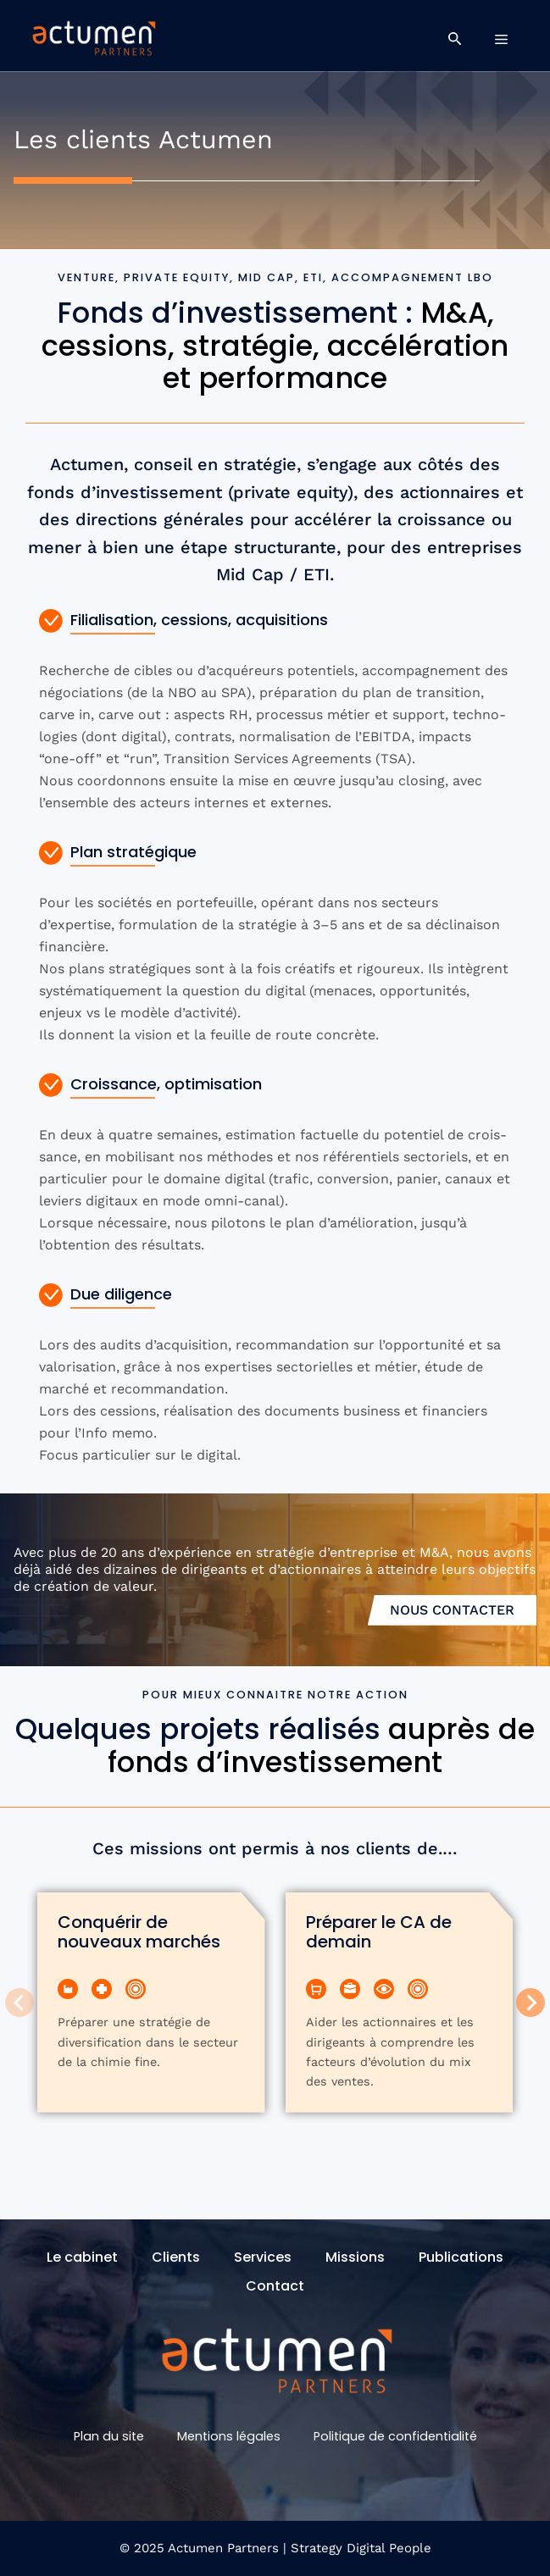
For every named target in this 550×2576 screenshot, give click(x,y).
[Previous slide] (19, 2002)
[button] (454, 39)
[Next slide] (530, 2002)
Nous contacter (452, 1610)
